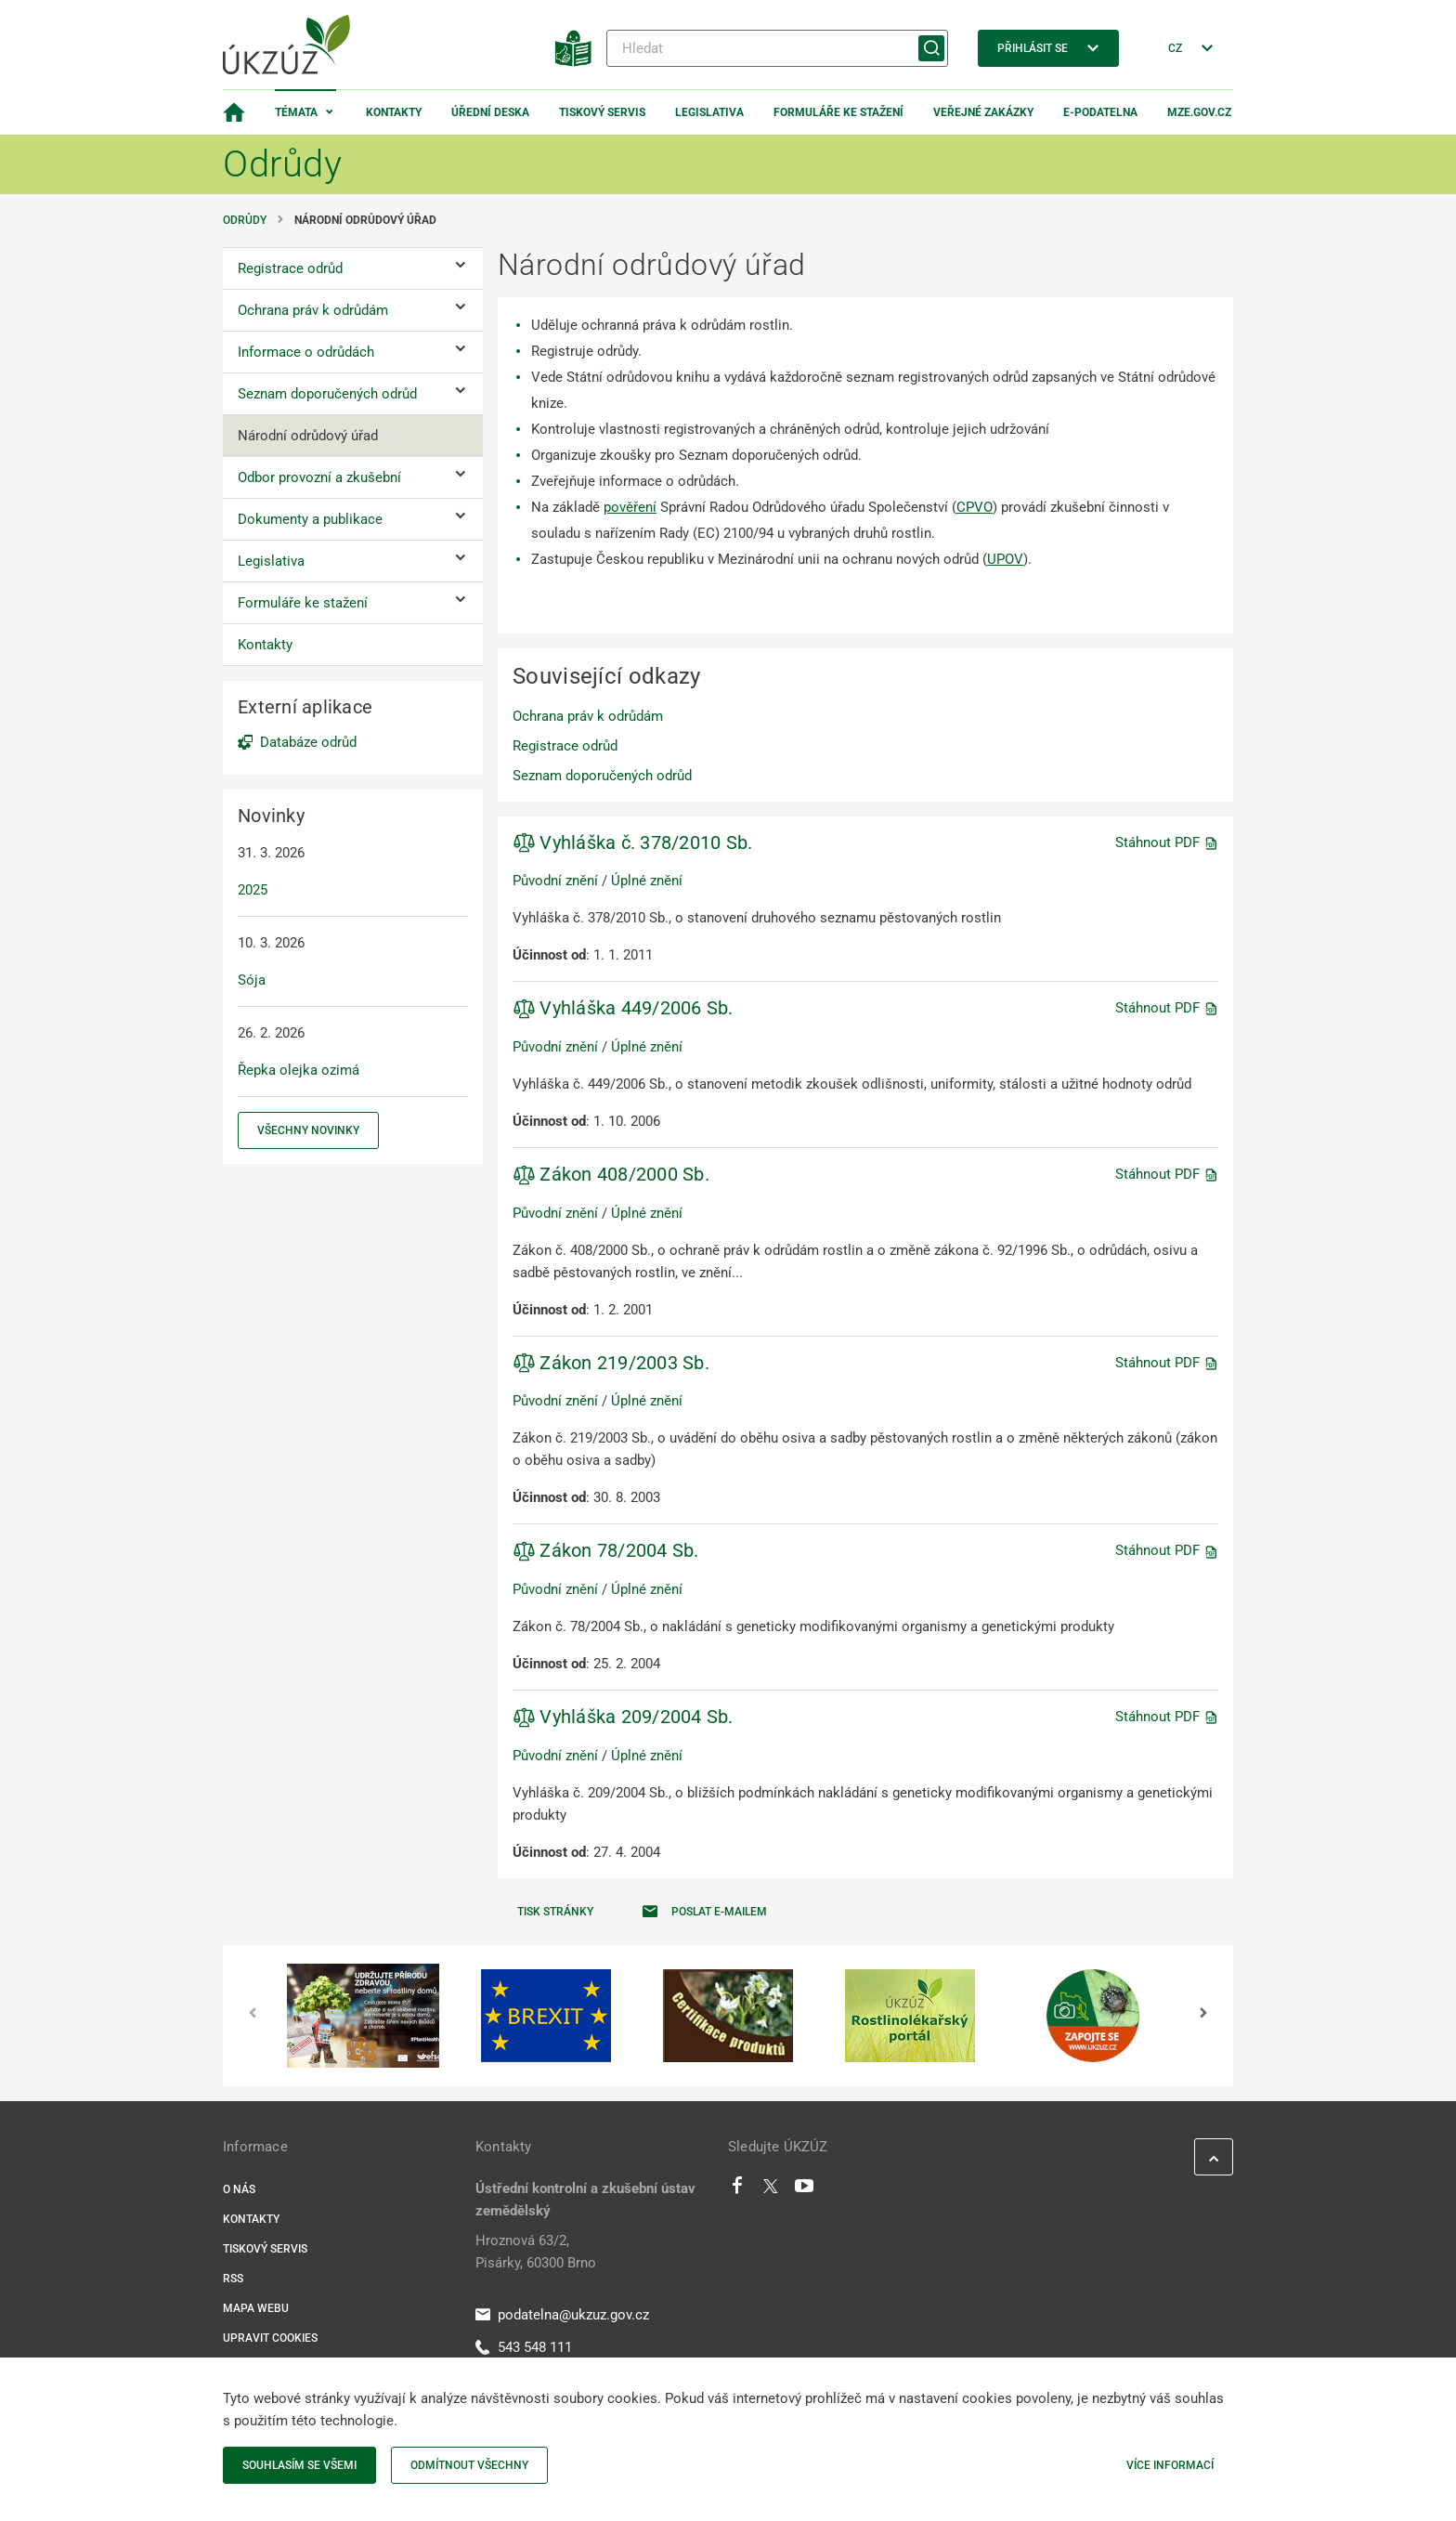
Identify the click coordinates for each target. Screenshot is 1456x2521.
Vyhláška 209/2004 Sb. (623, 1716)
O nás (239, 2189)
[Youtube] (804, 2190)
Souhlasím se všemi (299, 2465)
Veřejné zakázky (983, 112)
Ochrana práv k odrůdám (588, 716)
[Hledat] (777, 48)
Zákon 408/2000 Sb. (611, 1174)
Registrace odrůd (565, 746)
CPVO (974, 507)
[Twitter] (770, 2190)
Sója (252, 980)
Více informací (1170, 2465)
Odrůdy (244, 220)
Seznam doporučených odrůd (602, 775)
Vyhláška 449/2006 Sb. (623, 1008)
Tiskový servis (602, 112)
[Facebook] (737, 2190)
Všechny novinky (308, 1130)
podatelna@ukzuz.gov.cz (562, 2314)
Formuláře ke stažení (839, 112)
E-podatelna (1100, 112)
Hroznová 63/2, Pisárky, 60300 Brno (535, 2251)
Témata (296, 112)
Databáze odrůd (308, 742)
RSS (233, 2278)
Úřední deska (490, 112)
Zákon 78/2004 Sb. (606, 1550)
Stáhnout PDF (1166, 842)
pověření (630, 507)
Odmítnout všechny (469, 2465)
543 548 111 (523, 2347)
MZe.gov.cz (1199, 112)
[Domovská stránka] (234, 112)
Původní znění (555, 880)
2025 (252, 890)
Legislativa (709, 112)
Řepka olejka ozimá (298, 1070)
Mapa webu (256, 2308)
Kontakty (394, 112)
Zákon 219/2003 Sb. (611, 1363)
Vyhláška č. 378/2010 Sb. (632, 842)
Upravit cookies (270, 2338)
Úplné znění (646, 880)
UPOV (1005, 559)
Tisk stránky (555, 1911)
